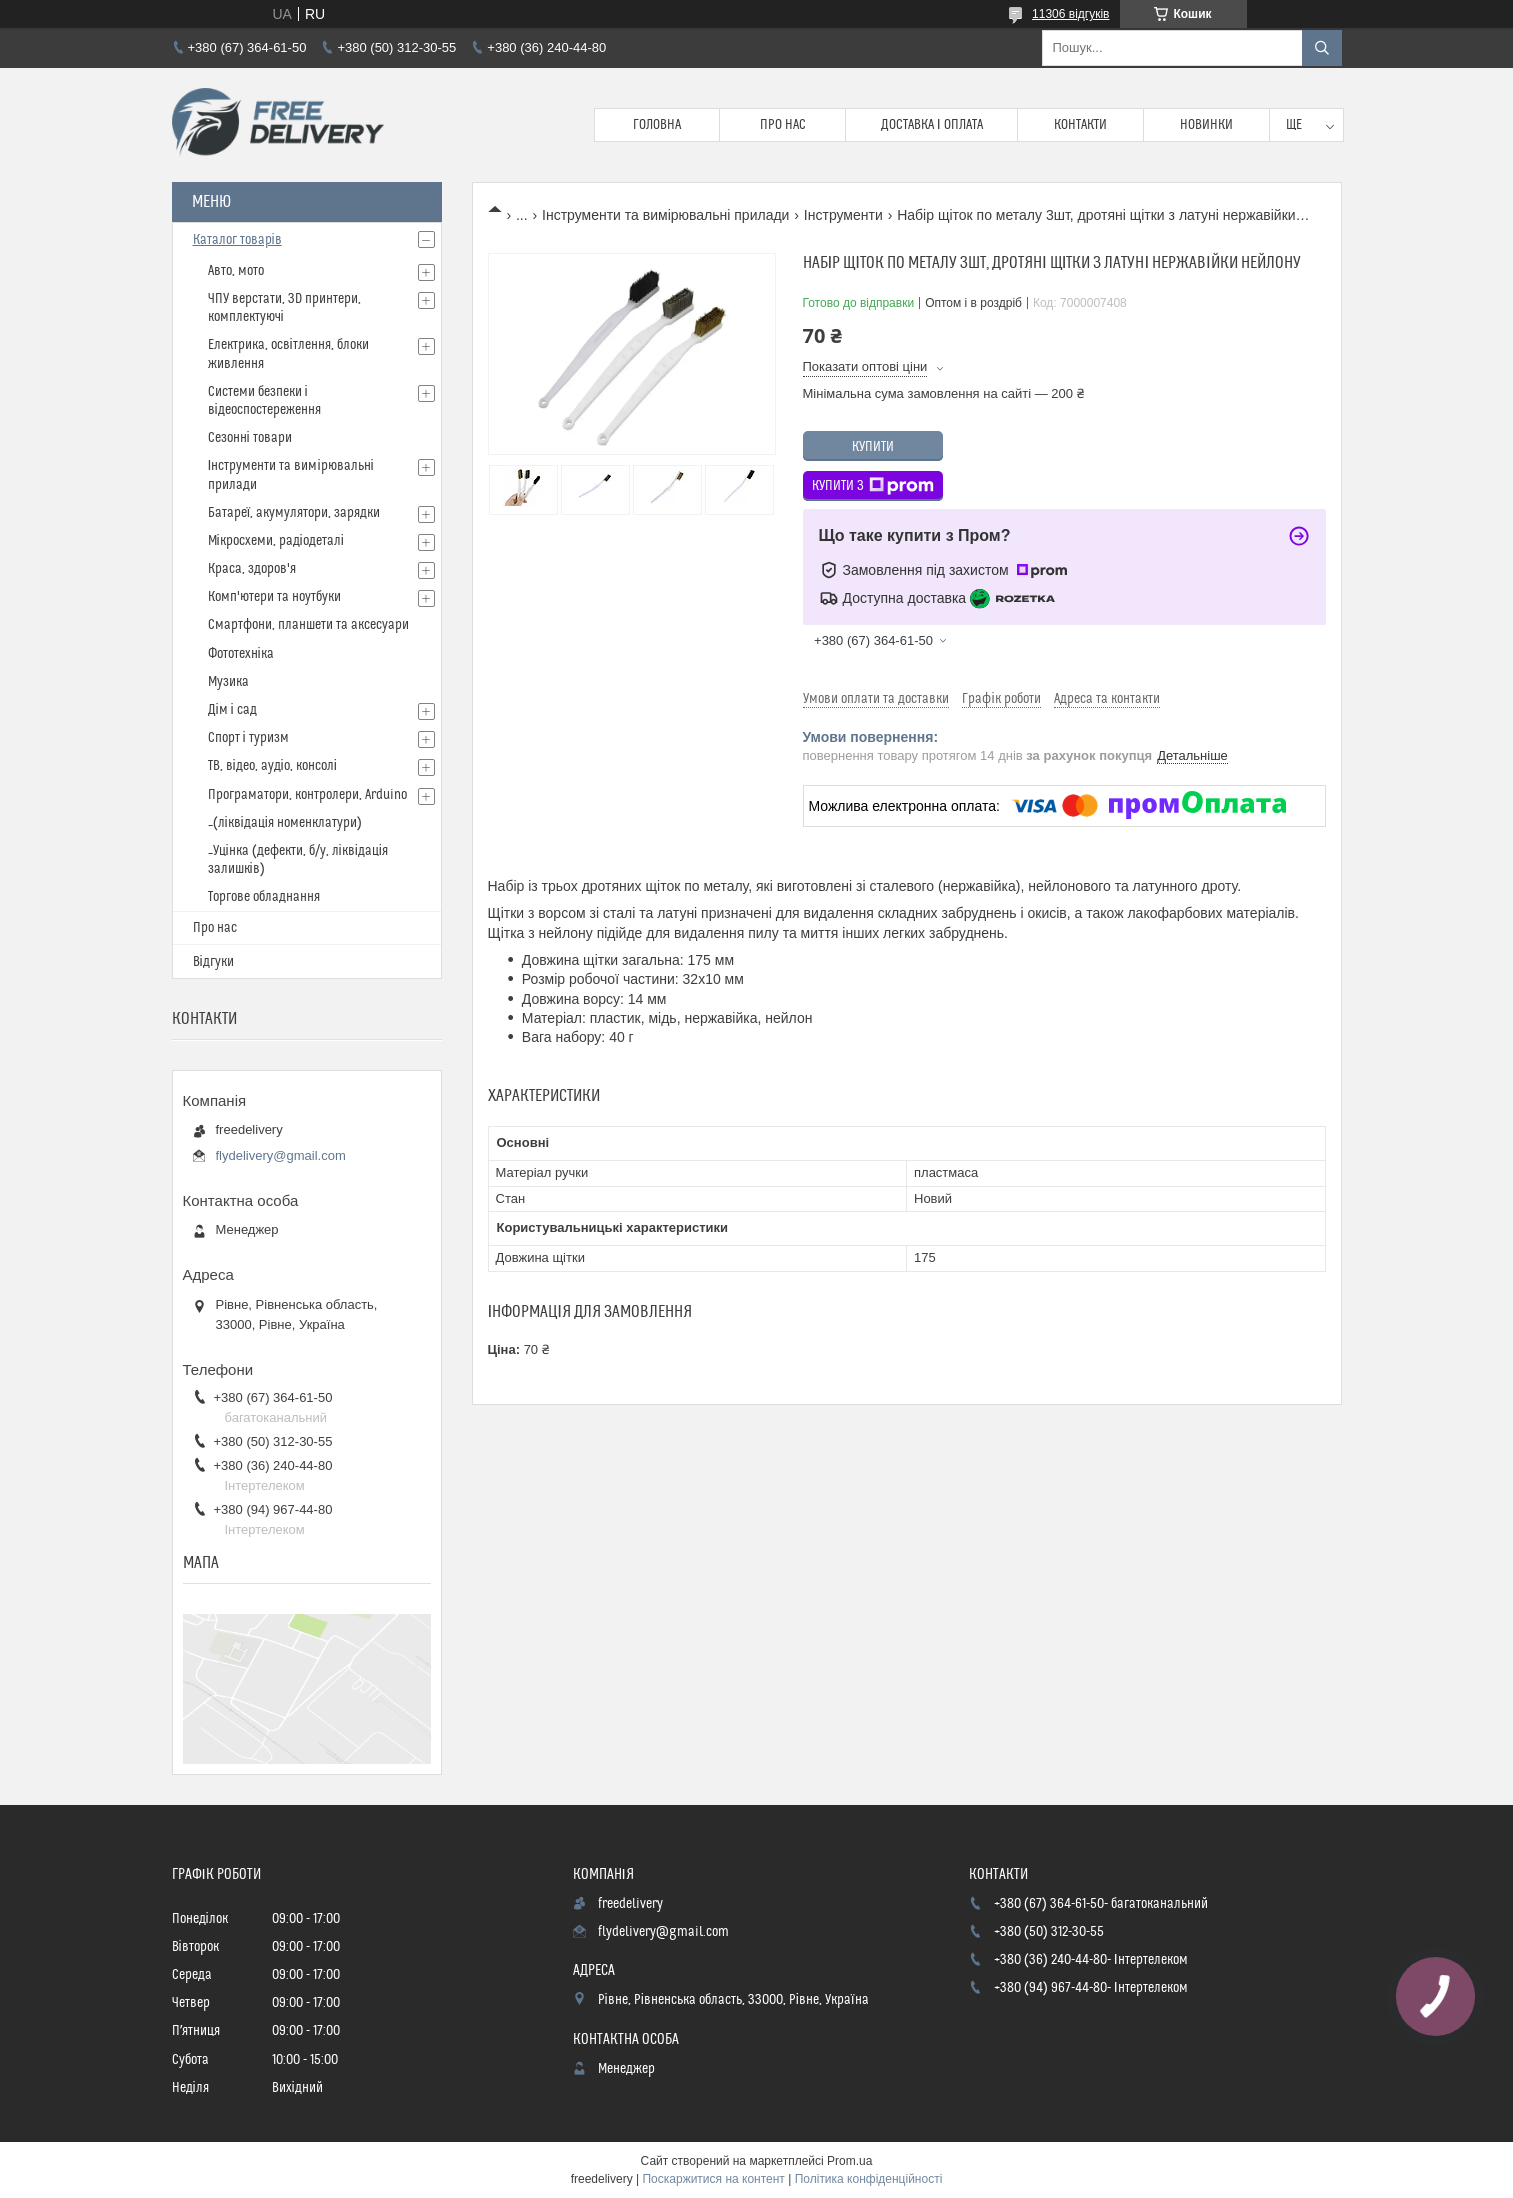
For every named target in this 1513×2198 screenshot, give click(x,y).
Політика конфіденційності (869, 2179)
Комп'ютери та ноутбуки (274, 597)
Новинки (1206, 125)
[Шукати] (1322, 48)
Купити (873, 447)
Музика (228, 682)
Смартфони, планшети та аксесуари (308, 625)
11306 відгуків (1070, 14)
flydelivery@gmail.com (281, 1155)
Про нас (783, 125)
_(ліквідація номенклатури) (285, 823)
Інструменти (843, 215)
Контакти (1080, 125)
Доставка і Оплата (932, 125)
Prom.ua (849, 2161)
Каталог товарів (237, 240)
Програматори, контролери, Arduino (307, 795)
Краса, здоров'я (252, 569)
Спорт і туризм (248, 738)
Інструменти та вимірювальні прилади (665, 215)
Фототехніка (241, 654)
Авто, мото (236, 271)
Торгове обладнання (264, 897)
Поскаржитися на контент (713, 2179)
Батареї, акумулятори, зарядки (294, 513)
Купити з (873, 486)
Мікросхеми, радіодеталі (276, 541)
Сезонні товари (250, 438)
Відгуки (213, 962)
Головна (657, 125)
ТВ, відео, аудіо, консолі (272, 766)
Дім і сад (232, 710)
